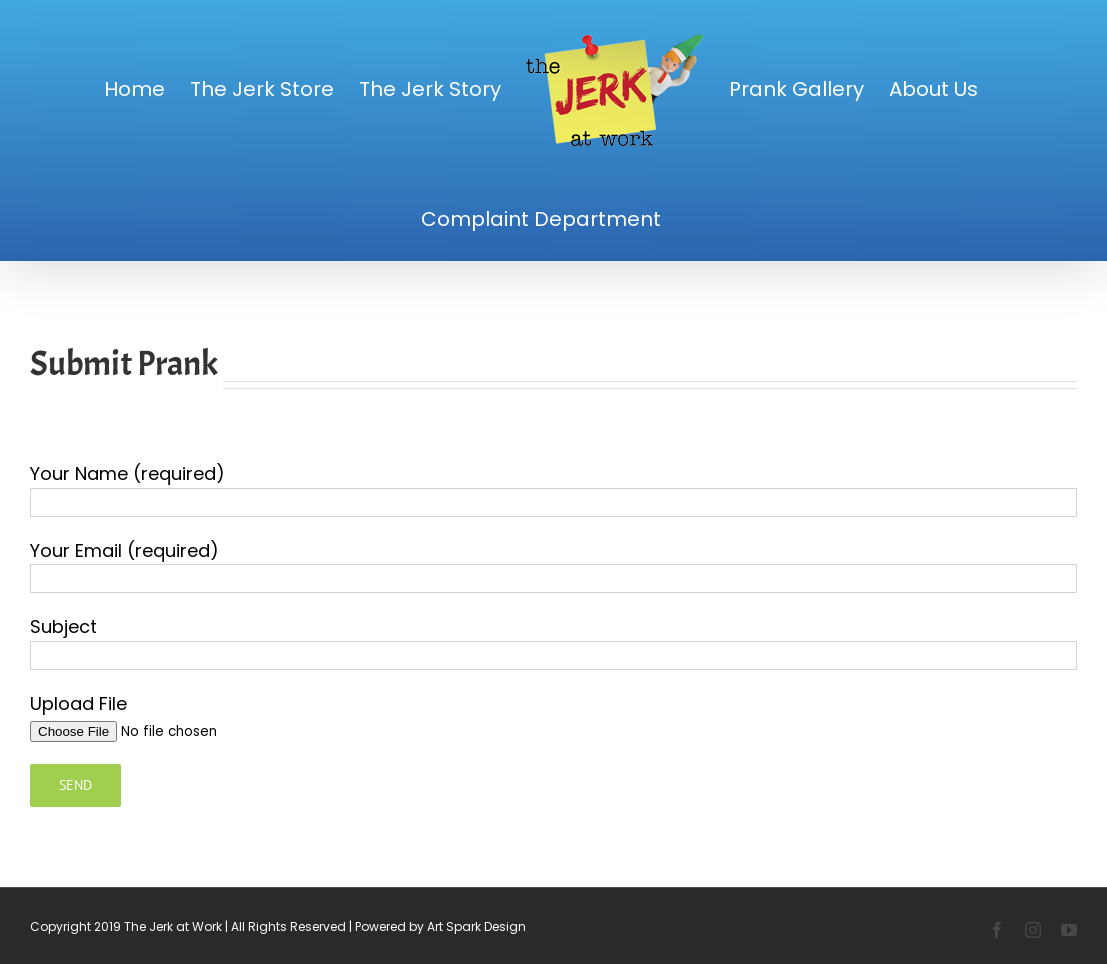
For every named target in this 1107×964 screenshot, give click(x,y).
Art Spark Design (476, 926)
